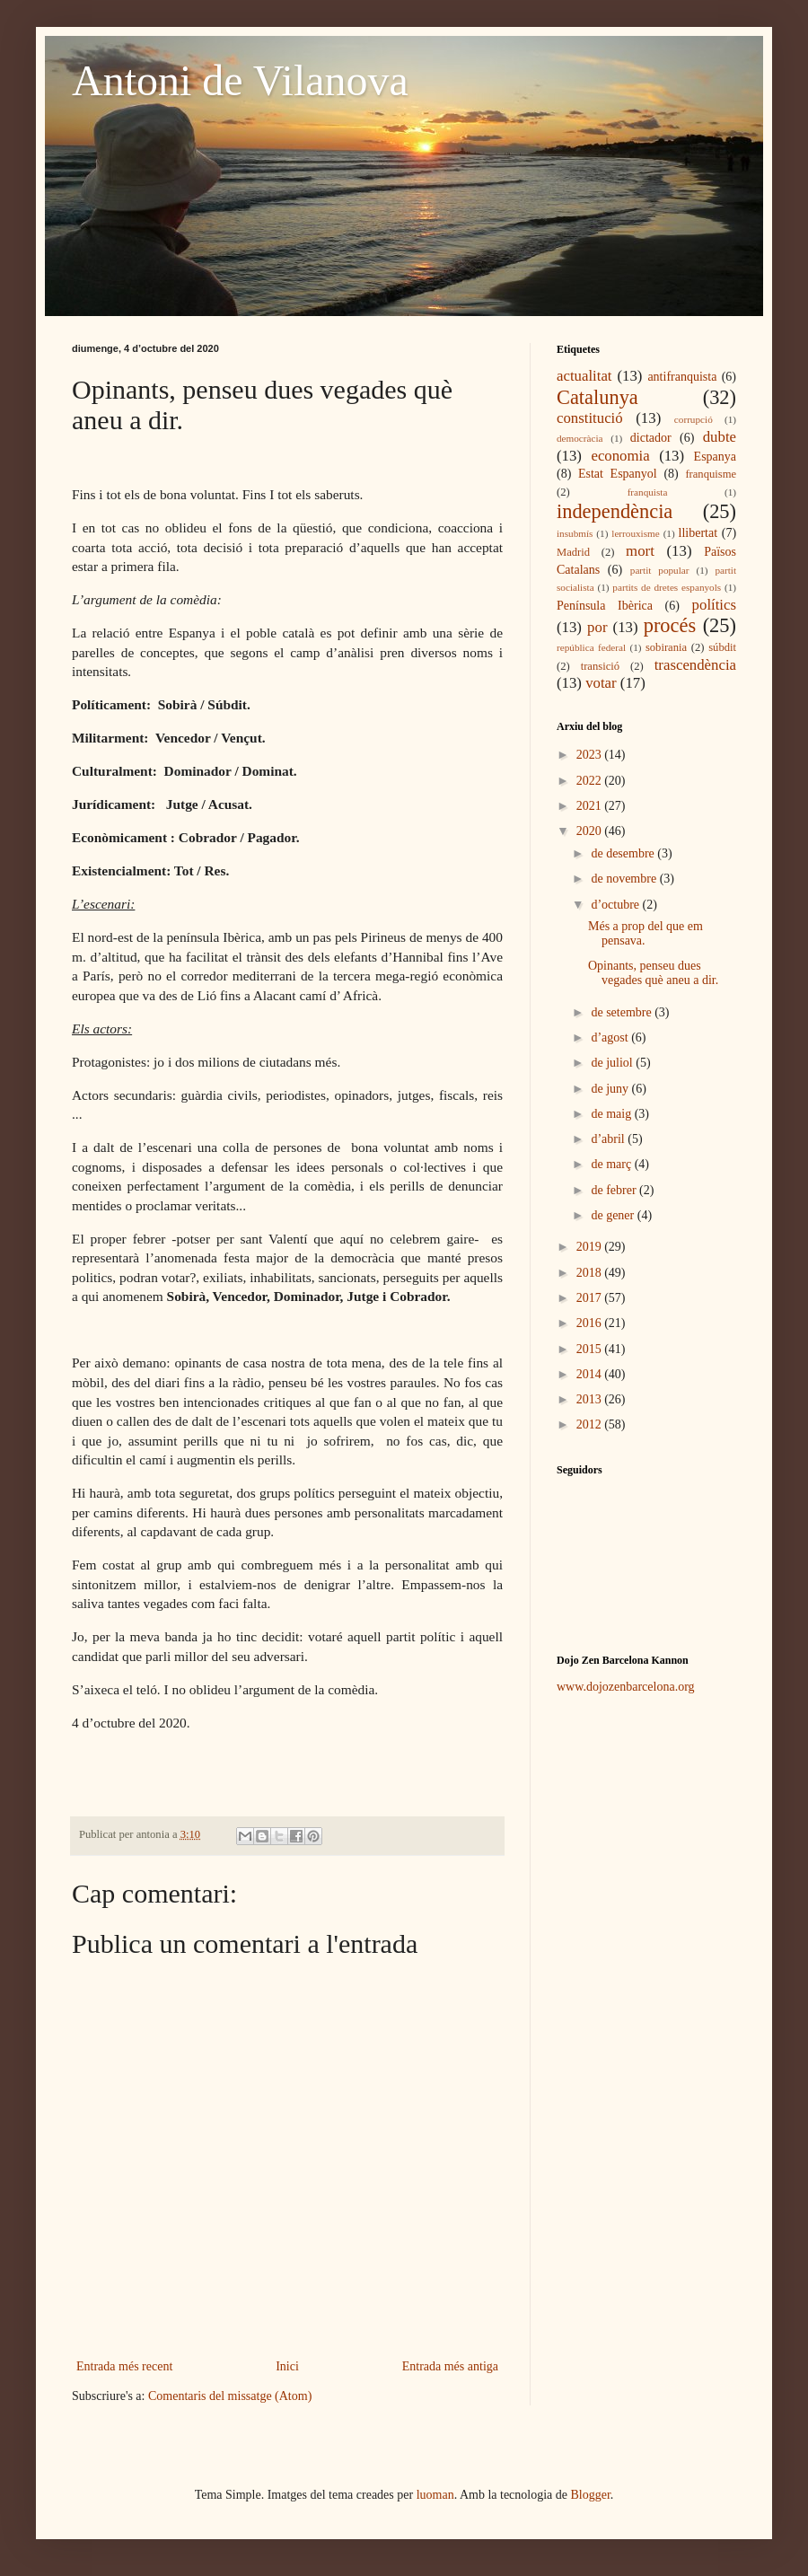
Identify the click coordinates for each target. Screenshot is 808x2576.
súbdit (722, 647)
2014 (590, 1374)
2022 (590, 780)
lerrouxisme (635, 533)
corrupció (693, 419)
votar (600, 682)
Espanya (715, 456)
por (597, 627)
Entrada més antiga (450, 2366)
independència (614, 511)
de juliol (613, 1062)
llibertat (698, 533)
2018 (590, 1272)
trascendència (695, 664)
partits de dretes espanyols (666, 587)
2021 (590, 806)
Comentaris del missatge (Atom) (230, 2396)
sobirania (666, 647)
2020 (590, 831)
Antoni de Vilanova (240, 80)
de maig (612, 1114)
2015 (590, 1349)
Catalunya (597, 397)
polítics (714, 604)
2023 (590, 754)
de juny (611, 1088)
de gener (614, 1215)
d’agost (611, 1037)
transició (600, 666)
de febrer (615, 1190)
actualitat (584, 375)
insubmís (575, 533)
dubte (719, 436)
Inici (287, 2366)
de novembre (625, 878)
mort (640, 550)
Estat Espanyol (617, 473)
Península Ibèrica (605, 605)
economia (620, 455)
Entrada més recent (124, 2366)
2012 (590, 1424)
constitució (590, 417)
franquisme (710, 474)
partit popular (659, 570)
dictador (651, 437)
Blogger (590, 2494)
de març (612, 1164)
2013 (590, 1399)
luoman (435, 2494)
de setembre (622, 1012)
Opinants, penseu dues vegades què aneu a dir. (653, 973)
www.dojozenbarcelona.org (626, 1686)
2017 (590, 1298)
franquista (648, 492)
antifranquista (681, 376)
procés (670, 625)
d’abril (609, 1139)
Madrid (573, 552)
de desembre (624, 853)
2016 (590, 1323)
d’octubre (616, 904)
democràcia (580, 438)
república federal (591, 647)
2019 (590, 1246)
